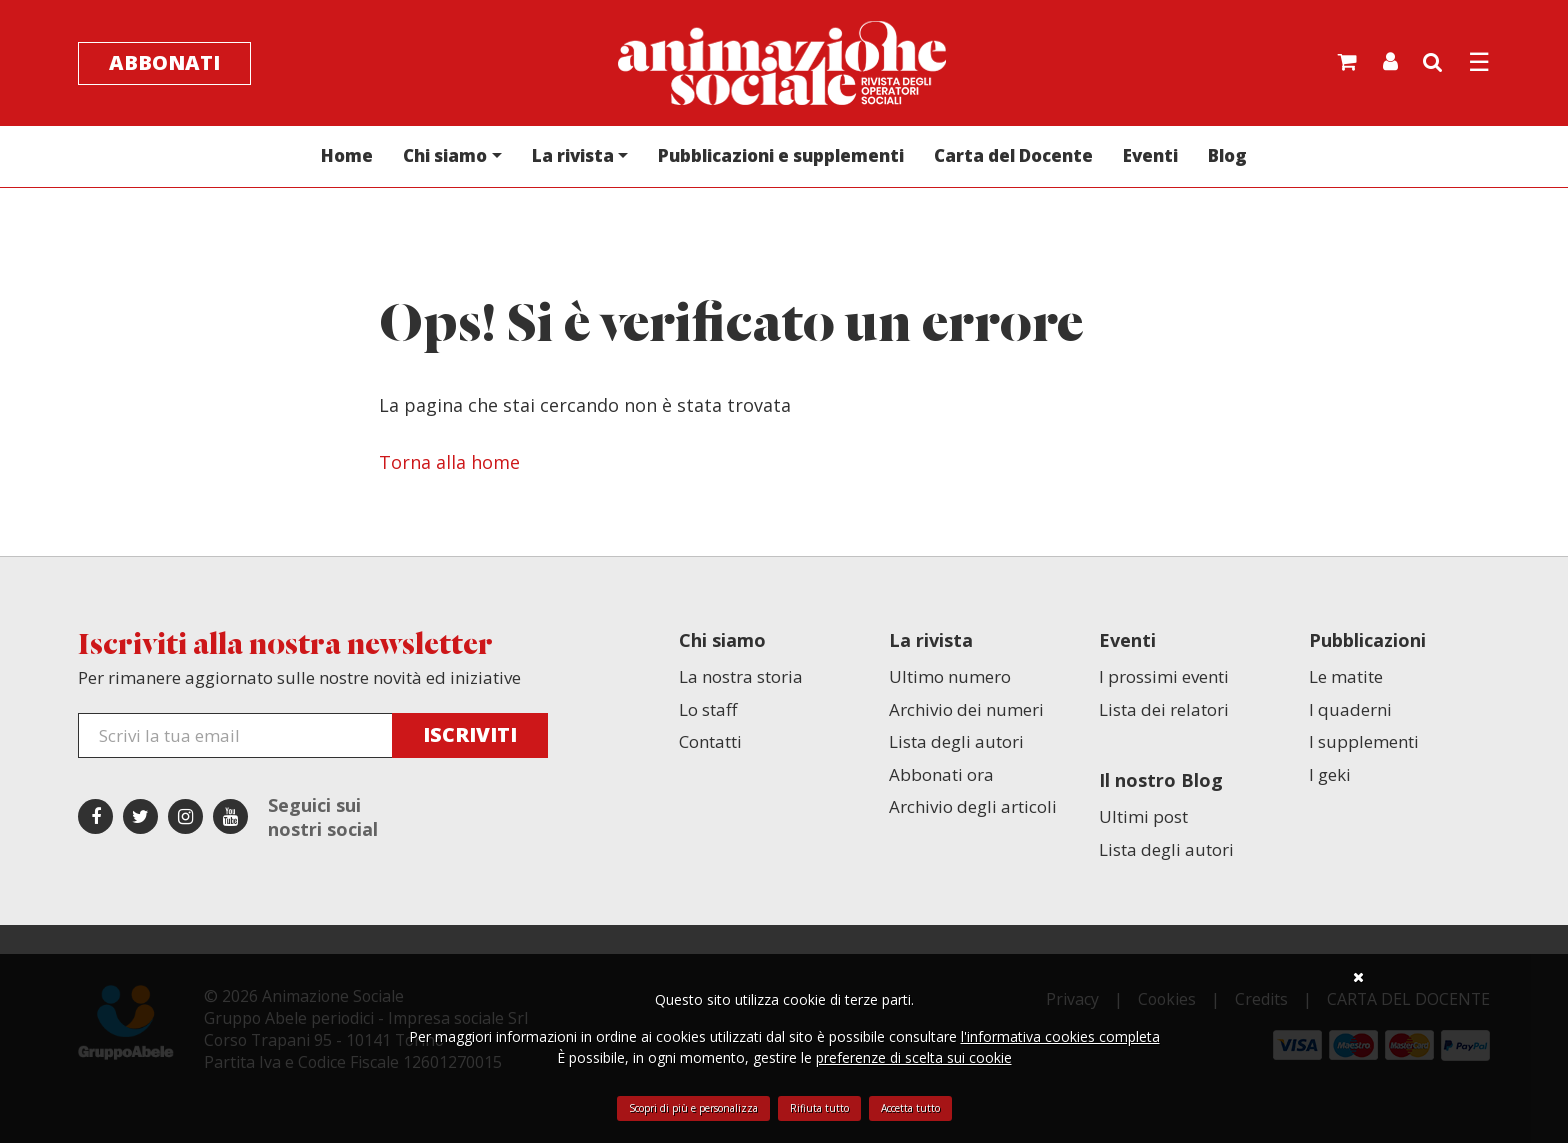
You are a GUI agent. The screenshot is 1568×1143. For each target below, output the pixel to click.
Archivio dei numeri (966, 709)
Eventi (1150, 155)
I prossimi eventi (1164, 676)
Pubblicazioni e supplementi (781, 155)
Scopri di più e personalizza (693, 1108)
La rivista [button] (573, 155)
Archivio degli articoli (973, 806)
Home (347, 155)
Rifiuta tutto (819, 1108)
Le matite (1346, 676)
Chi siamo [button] (445, 155)
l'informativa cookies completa (1060, 1036)
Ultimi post (1143, 816)
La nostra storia (741, 676)
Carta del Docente (1013, 155)
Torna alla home (449, 462)
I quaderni (1350, 709)
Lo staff (708, 709)
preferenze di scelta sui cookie (914, 1057)
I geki (1330, 774)
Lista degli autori (956, 741)
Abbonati (164, 62)
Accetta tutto (910, 1108)
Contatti (710, 741)
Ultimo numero (950, 676)
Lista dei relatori (1164, 709)
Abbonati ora (941, 774)
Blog (1227, 155)
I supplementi (1364, 741)
